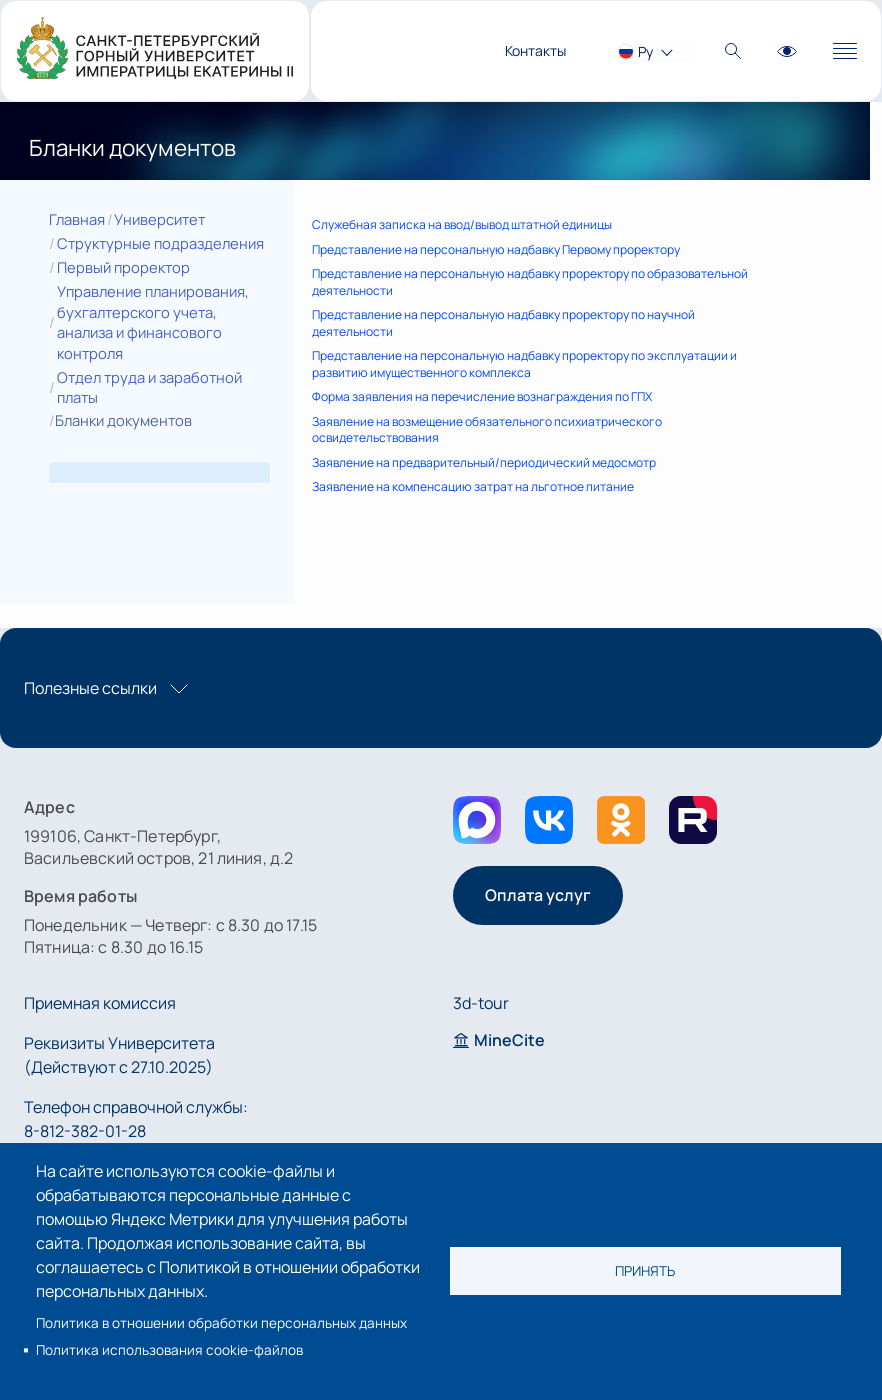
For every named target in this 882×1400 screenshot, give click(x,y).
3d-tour (481, 1003)
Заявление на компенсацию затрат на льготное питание (473, 486)
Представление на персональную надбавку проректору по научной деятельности (503, 323)
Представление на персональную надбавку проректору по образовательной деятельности (530, 282)
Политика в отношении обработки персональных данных (221, 1323)
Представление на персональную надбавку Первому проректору (496, 249)
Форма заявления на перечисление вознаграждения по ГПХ (482, 396)
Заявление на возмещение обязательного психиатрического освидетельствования (487, 430)
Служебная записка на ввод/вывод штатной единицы (462, 224)
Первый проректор (123, 267)
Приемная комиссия (100, 1003)
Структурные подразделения (160, 243)
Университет (159, 219)
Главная (77, 219)
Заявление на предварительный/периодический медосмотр (484, 462)
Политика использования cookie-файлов (169, 1350)
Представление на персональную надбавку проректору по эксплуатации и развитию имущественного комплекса (524, 364)
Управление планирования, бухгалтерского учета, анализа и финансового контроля (153, 322)
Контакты (535, 50)
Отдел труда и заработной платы (149, 387)
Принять (645, 1271)
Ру (645, 51)
